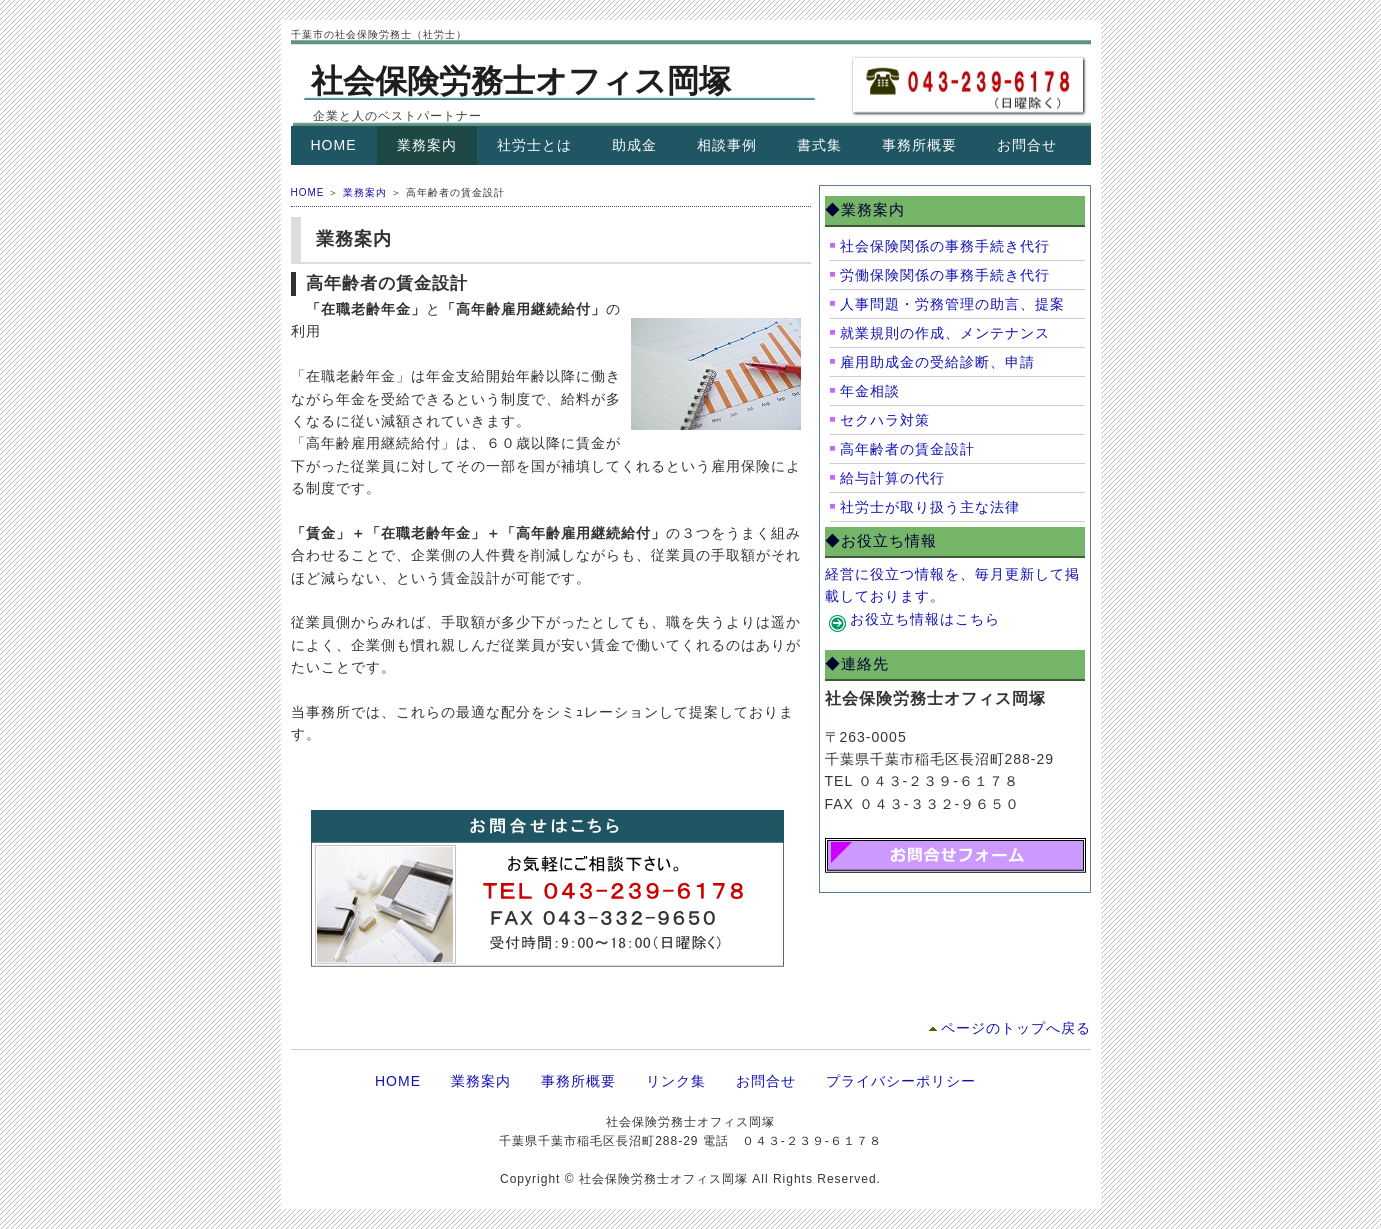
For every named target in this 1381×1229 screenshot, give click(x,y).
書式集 (819, 145)
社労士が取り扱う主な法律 (930, 507)
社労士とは (534, 145)
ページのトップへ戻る (1016, 1028)
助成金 (634, 145)
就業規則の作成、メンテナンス (945, 333)
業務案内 (427, 145)
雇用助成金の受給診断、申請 (937, 362)
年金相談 (870, 391)
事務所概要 (919, 145)
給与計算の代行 (892, 478)
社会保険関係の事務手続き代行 (945, 246)
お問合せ (1027, 145)
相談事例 (727, 145)
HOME (334, 145)
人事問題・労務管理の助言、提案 (952, 304)
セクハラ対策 (885, 420)
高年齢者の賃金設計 (907, 449)
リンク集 (676, 1081)
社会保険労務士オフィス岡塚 (521, 81)
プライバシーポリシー (901, 1081)
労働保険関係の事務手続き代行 (945, 275)
